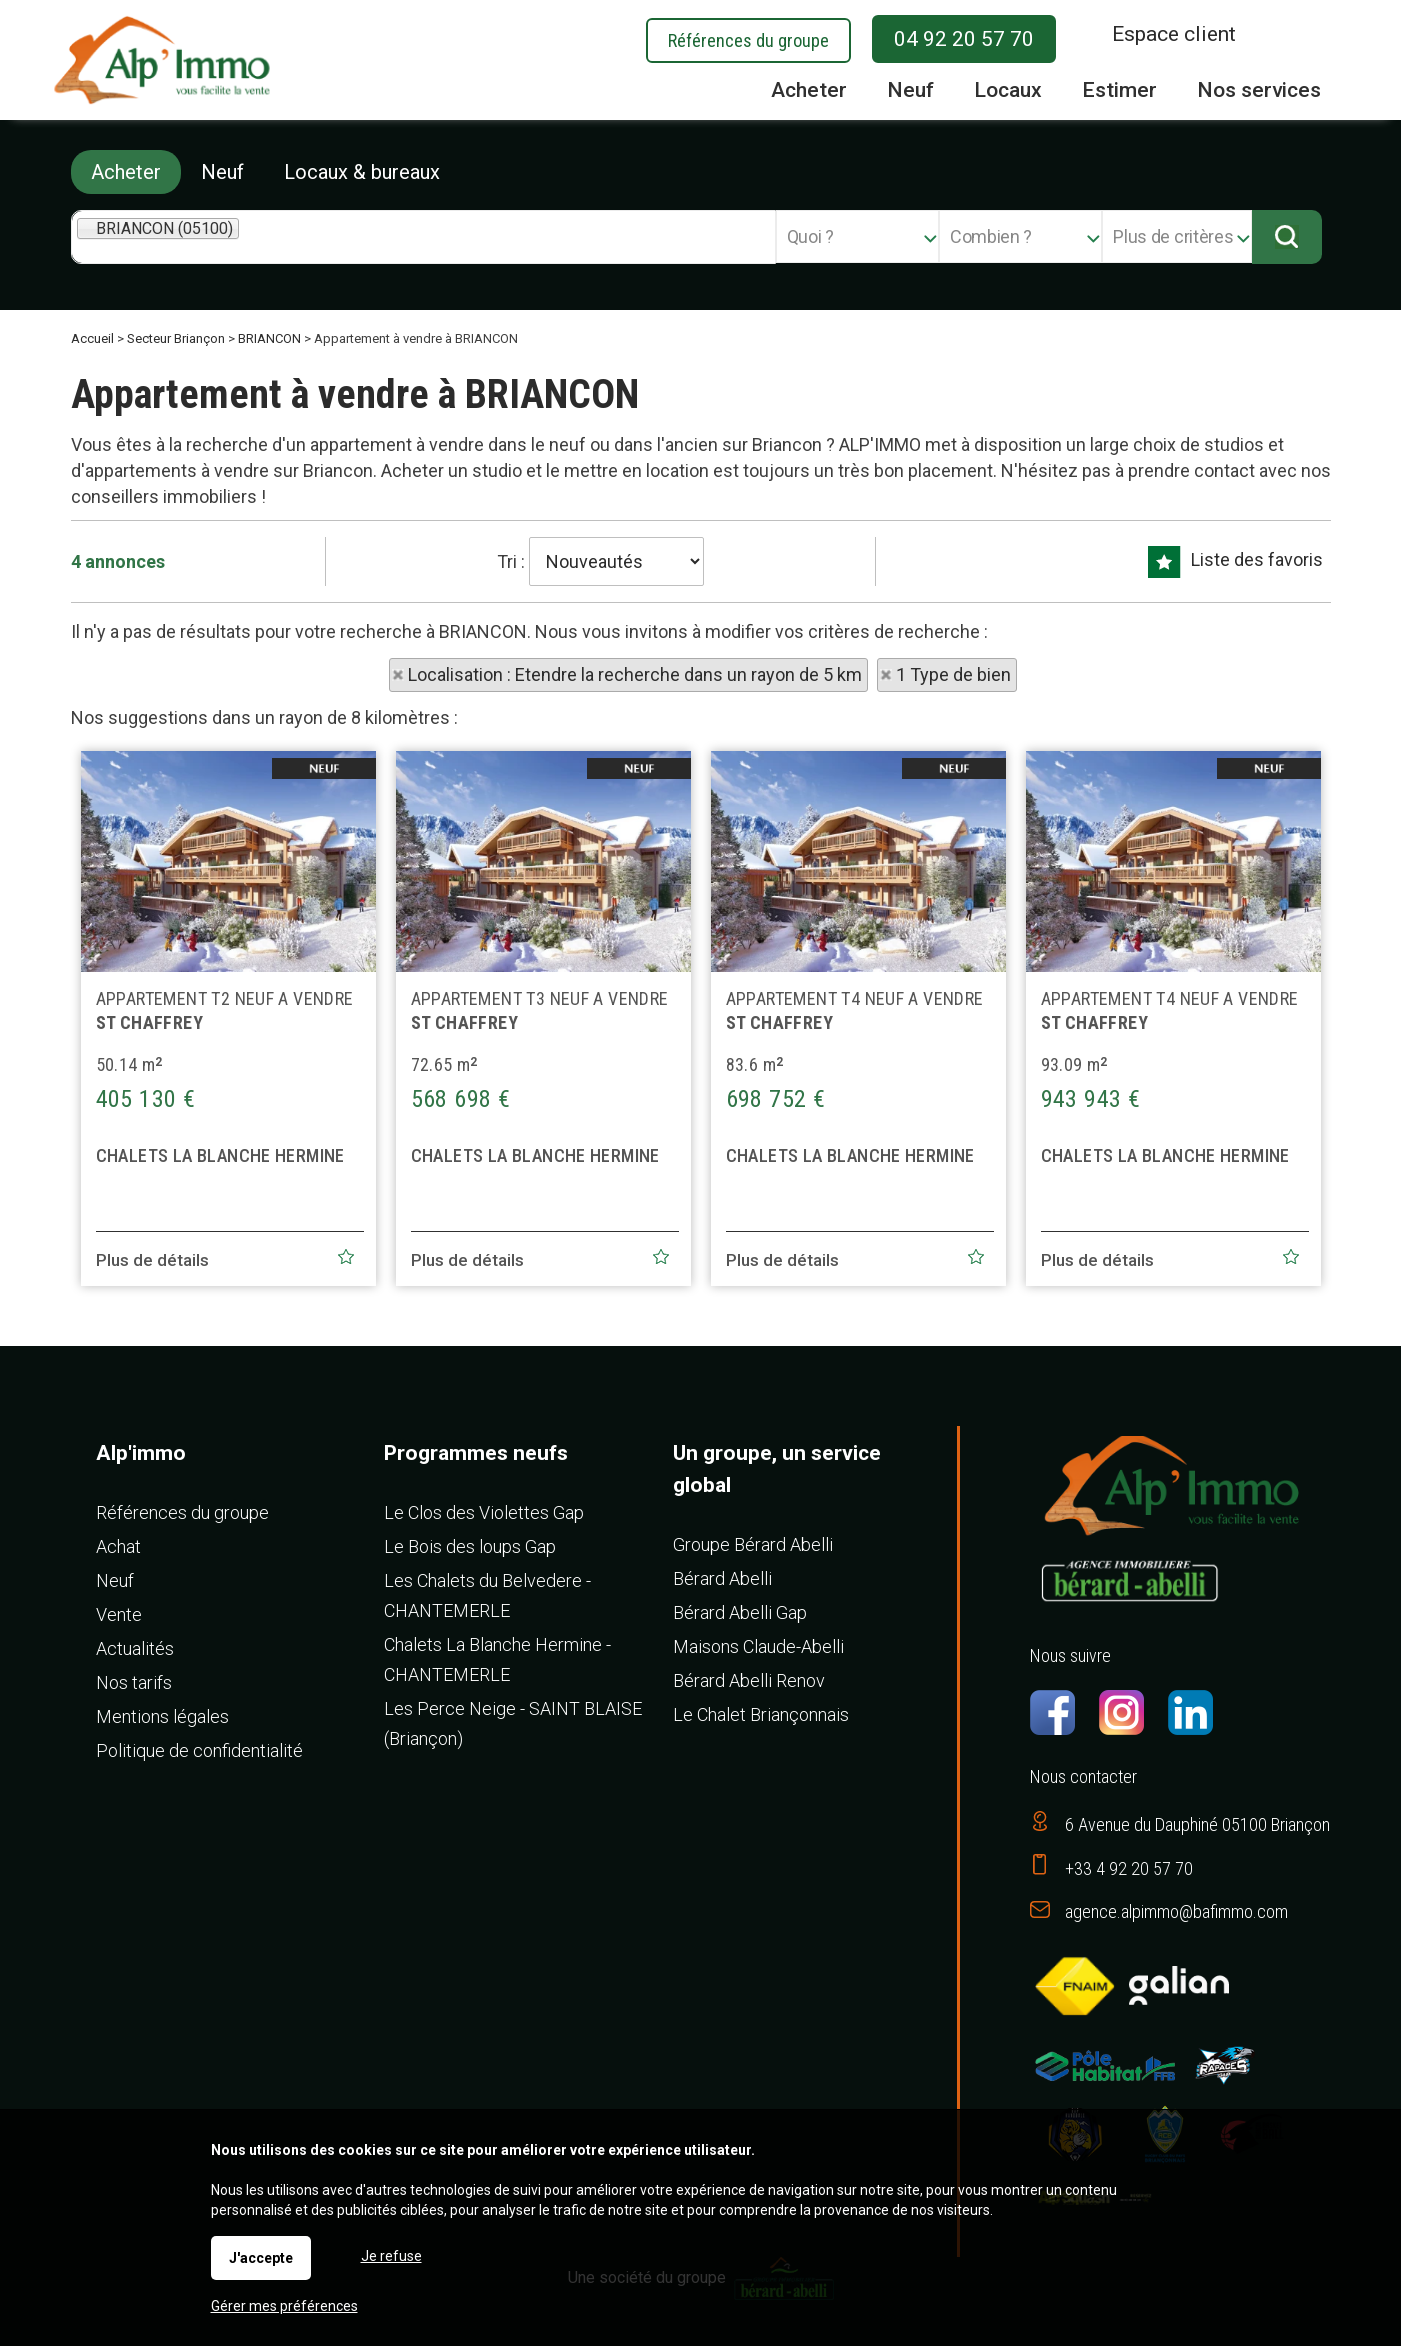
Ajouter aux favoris (346, 1295)
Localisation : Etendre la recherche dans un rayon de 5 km (635, 674)
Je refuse (391, 2256)
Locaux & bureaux (362, 172)
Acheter (126, 172)
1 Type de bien (953, 674)
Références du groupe (748, 40)
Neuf (222, 172)
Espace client (1174, 34)
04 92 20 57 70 (964, 39)
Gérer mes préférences (284, 2306)
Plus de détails (152, 1299)
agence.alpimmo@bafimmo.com (1176, 1911)
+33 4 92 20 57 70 (1129, 1868)
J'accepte (261, 2258)
